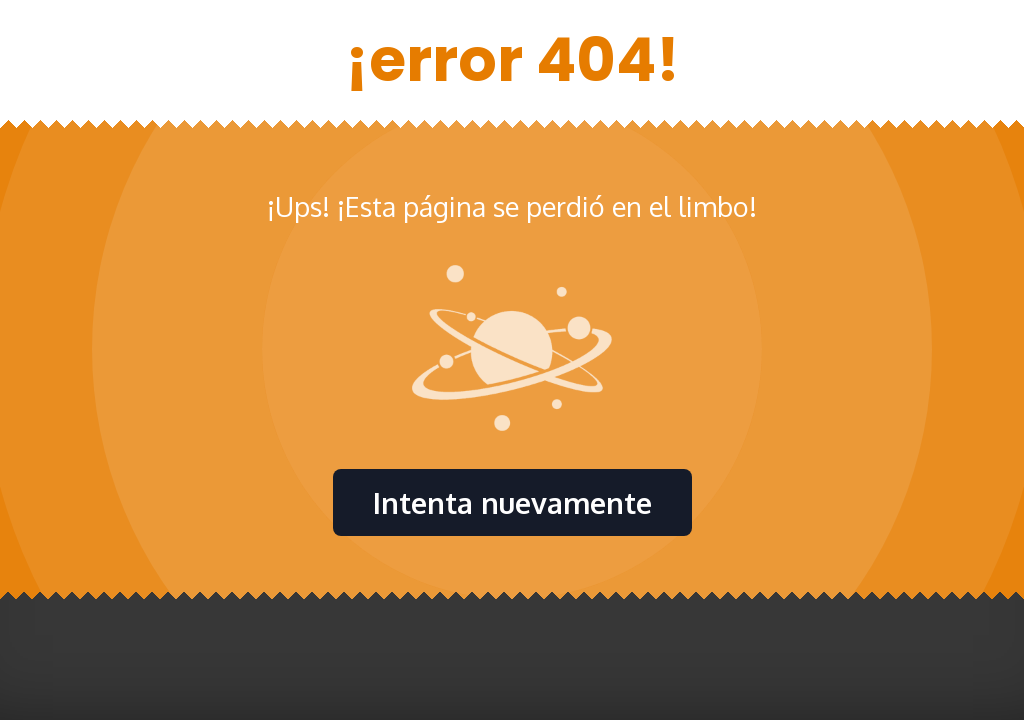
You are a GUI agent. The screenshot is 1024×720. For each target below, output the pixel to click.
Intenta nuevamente (512, 502)
